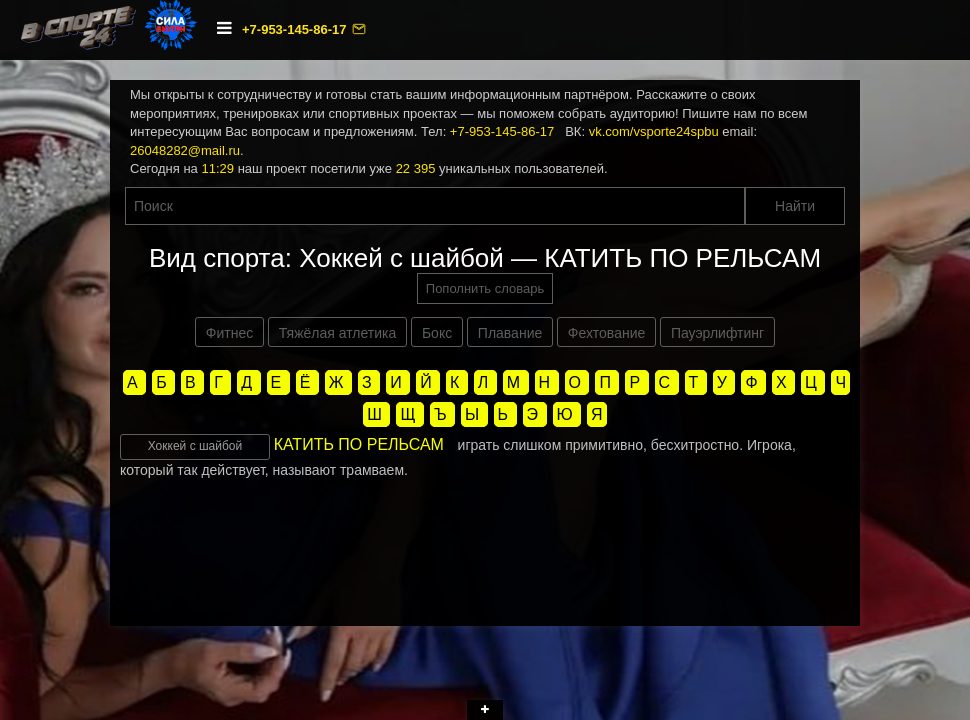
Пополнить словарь (485, 288)
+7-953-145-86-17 (296, 29)
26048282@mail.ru (185, 150)
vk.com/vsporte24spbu (654, 131)
